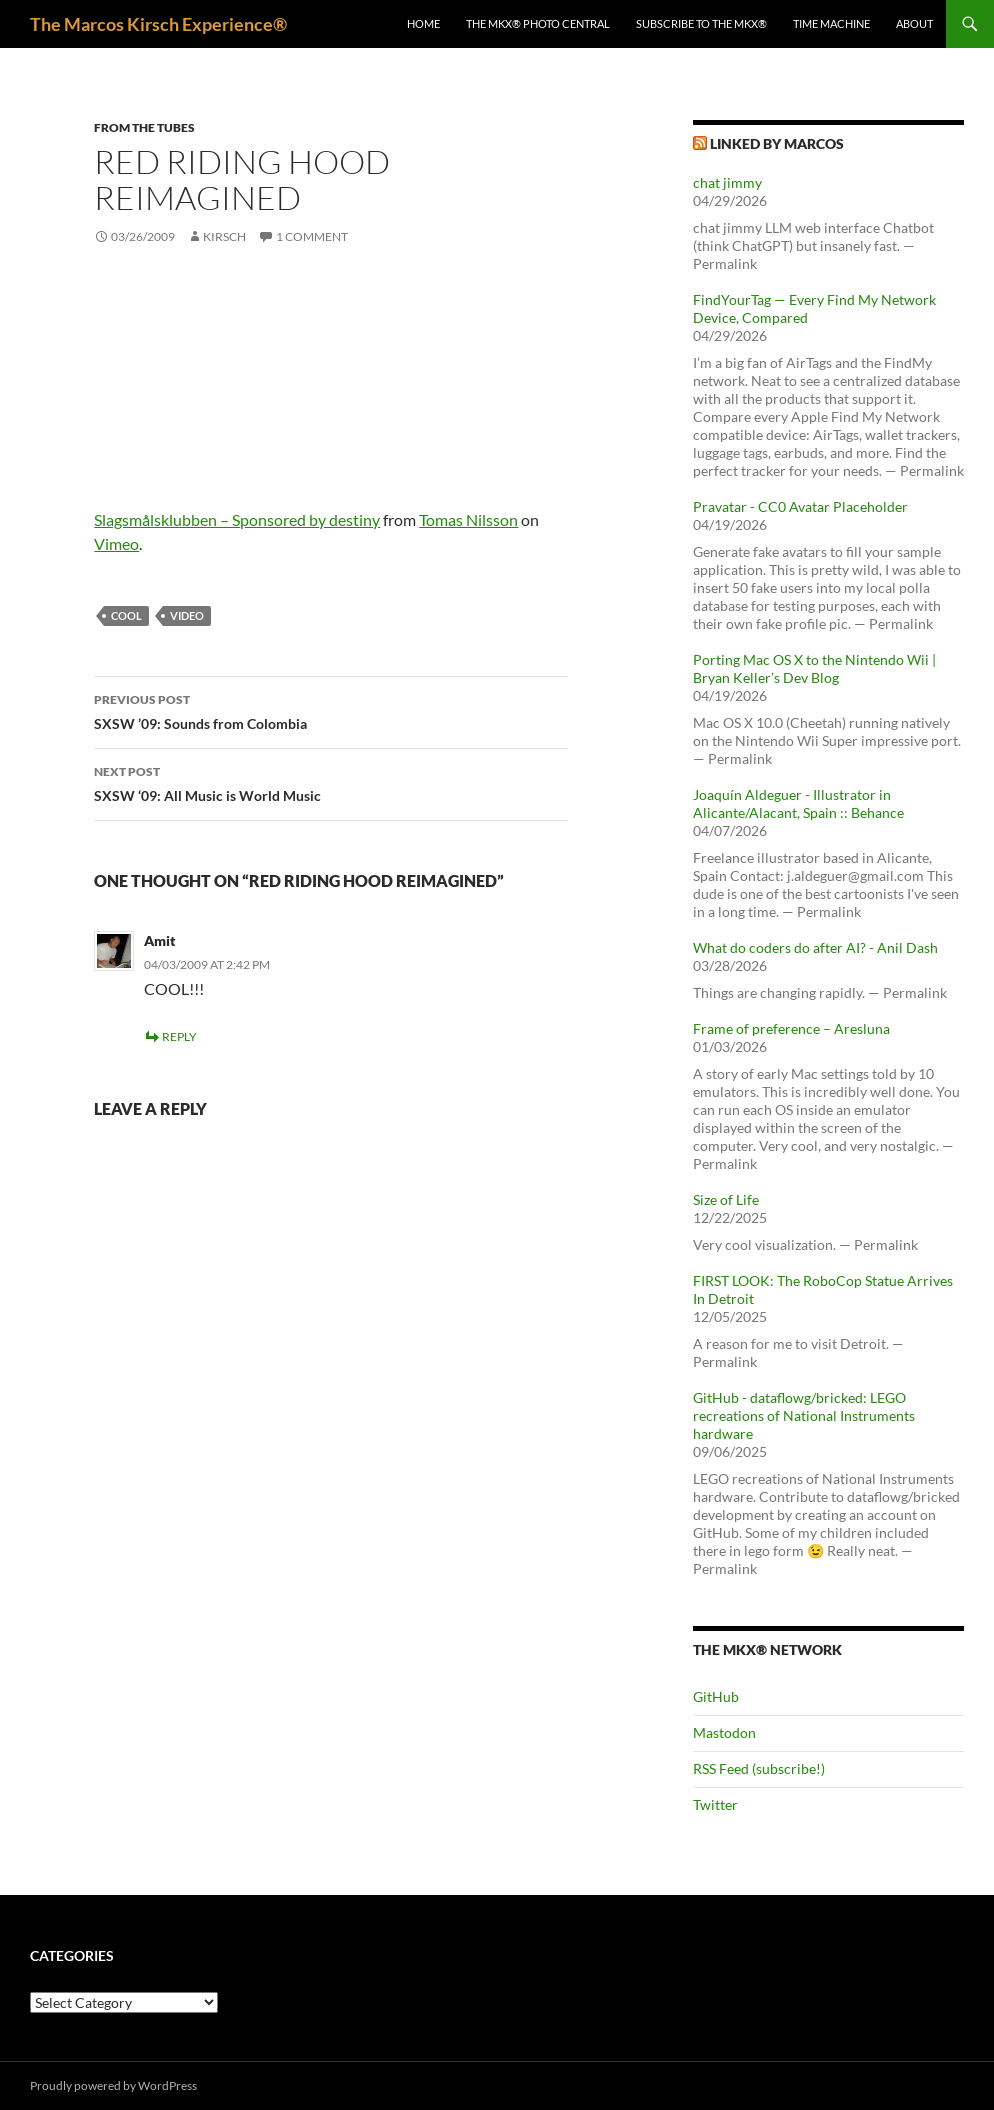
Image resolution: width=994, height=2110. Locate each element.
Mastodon (724, 1732)
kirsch (224, 236)
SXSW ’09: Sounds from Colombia (331, 710)
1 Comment (312, 236)
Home (423, 23)
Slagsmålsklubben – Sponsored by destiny (237, 519)
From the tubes (144, 127)
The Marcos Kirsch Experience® (158, 24)
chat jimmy (727, 182)
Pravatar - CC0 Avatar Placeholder (800, 506)
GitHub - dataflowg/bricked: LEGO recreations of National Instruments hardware (804, 1415)
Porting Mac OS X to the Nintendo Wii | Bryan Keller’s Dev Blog (814, 668)
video (187, 615)
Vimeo (116, 543)
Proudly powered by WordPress (113, 2085)
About (914, 23)
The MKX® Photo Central (538, 23)
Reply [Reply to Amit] (179, 1036)
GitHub (716, 1696)
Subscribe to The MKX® (701, 23)
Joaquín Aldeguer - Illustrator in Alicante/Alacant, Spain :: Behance (798, 803)
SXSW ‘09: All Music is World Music (331, 782)
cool (126, 615)
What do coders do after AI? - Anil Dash (815, 947)
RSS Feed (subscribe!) (759, 1768)
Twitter (715, 1804)
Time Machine (831, 23)
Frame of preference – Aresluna (791, 1028)
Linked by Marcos (777, 143)
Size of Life (726, 1199)
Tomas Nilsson (468, 519)
